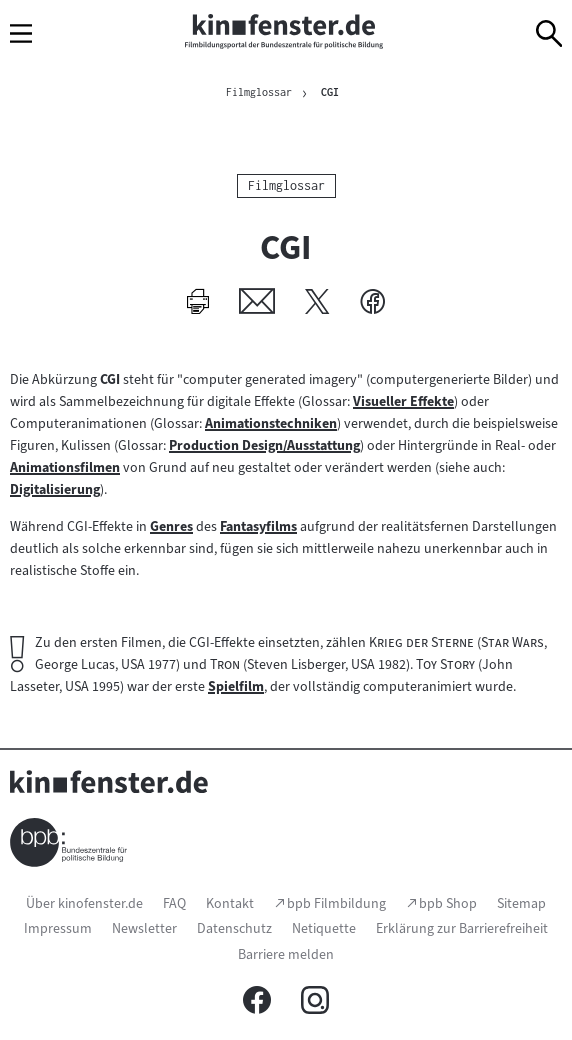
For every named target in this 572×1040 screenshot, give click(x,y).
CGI (330, 92)
